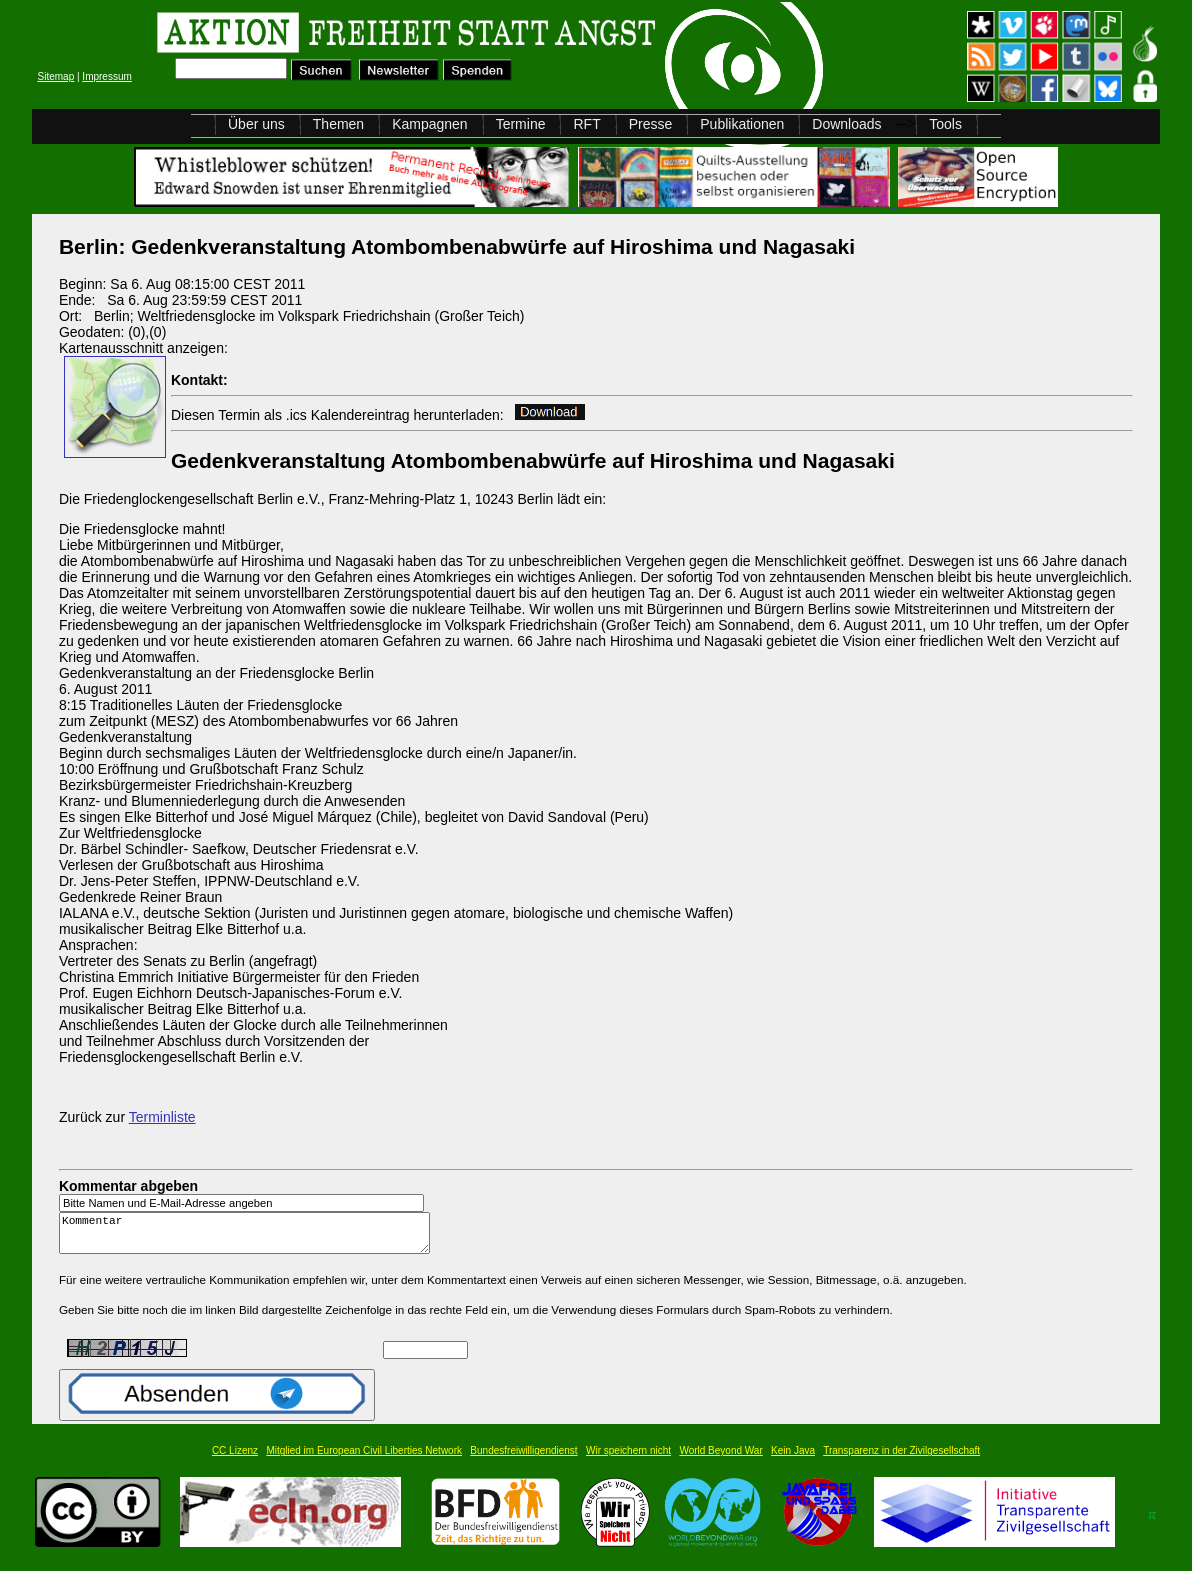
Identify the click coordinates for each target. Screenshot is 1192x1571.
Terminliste (162, 1117)
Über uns (256, 124)
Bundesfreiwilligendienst (523, 1459)
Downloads (846, 124)
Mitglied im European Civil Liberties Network (364, 1459)
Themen (338, 124)
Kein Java (793, 1459)
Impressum (106, 76)
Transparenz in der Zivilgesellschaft (901, 1459)
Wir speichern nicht (628, 1459)
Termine (521, 124)
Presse (651, 124)
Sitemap (56, 76)
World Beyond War (720, 1459)
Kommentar (250, 1237)
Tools (945, 124)
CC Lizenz (235, 1459)
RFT (586, 124)
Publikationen (742, 124)
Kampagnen (430, 124)
